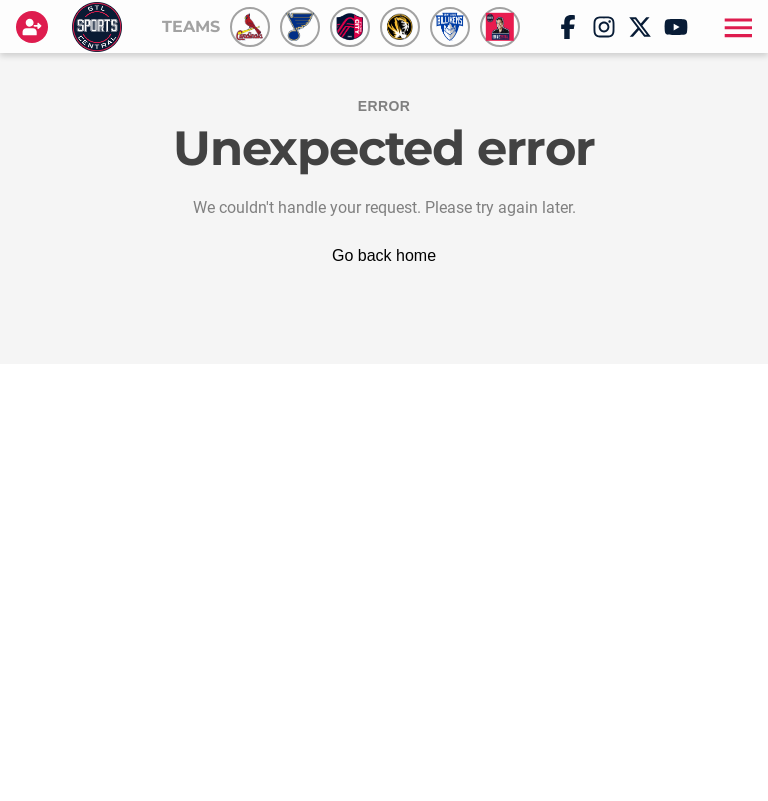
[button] (736, 27)
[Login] (36, 27)
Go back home (384, 255)
